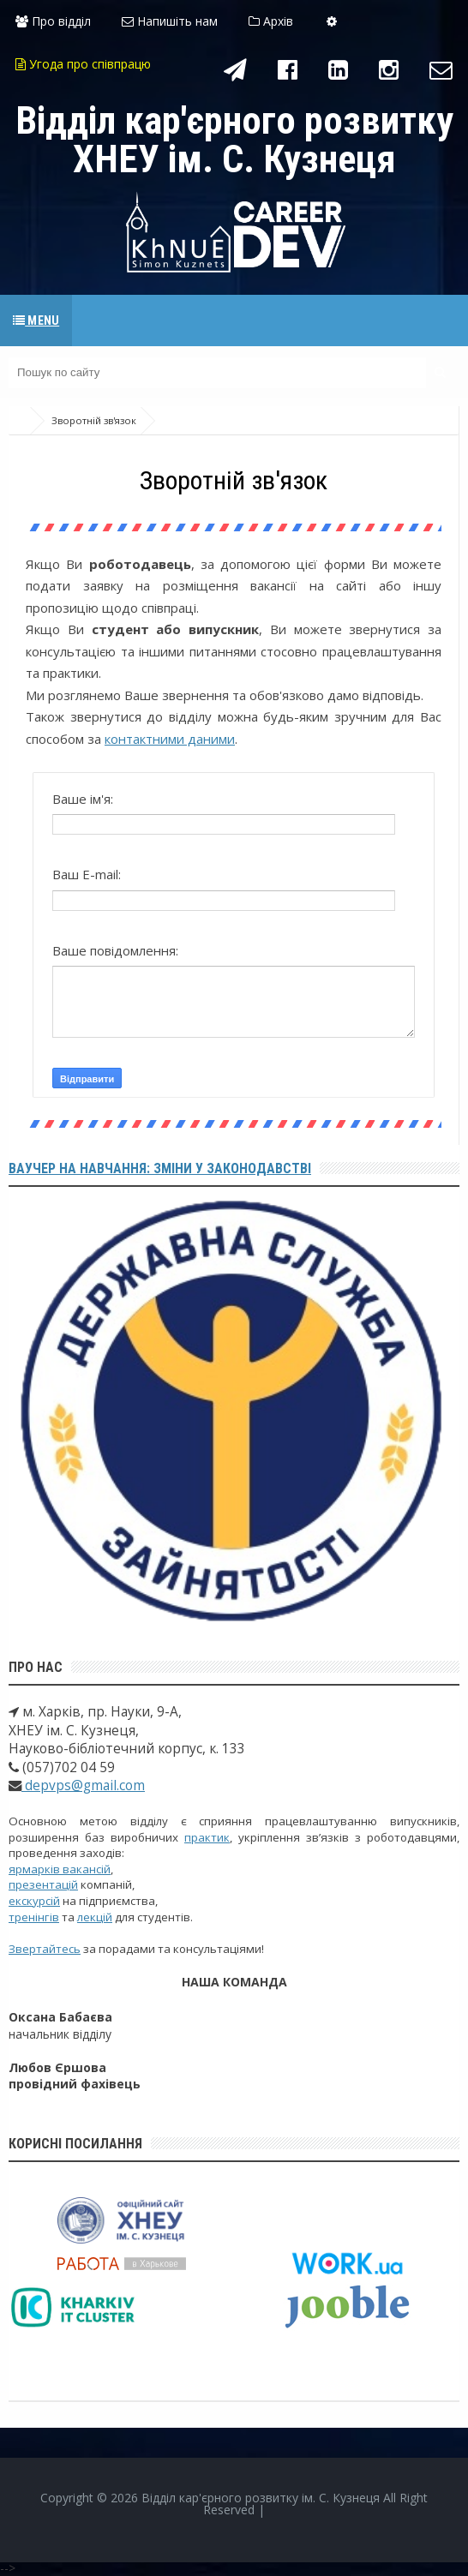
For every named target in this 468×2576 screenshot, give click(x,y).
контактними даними (170, 738)
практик (207, 1837)
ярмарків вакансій (60, 1869)
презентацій (43, 1884)
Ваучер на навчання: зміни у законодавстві (160, 1168)
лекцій (94, 1917)
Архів (271, 21)
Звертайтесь (45, 1948)
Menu (36, 320)
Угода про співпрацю (83, 64)
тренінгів (34, 1917)
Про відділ (53, 21)
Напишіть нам (170, 21)
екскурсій (34, 1900)
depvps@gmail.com (83, 1785)
